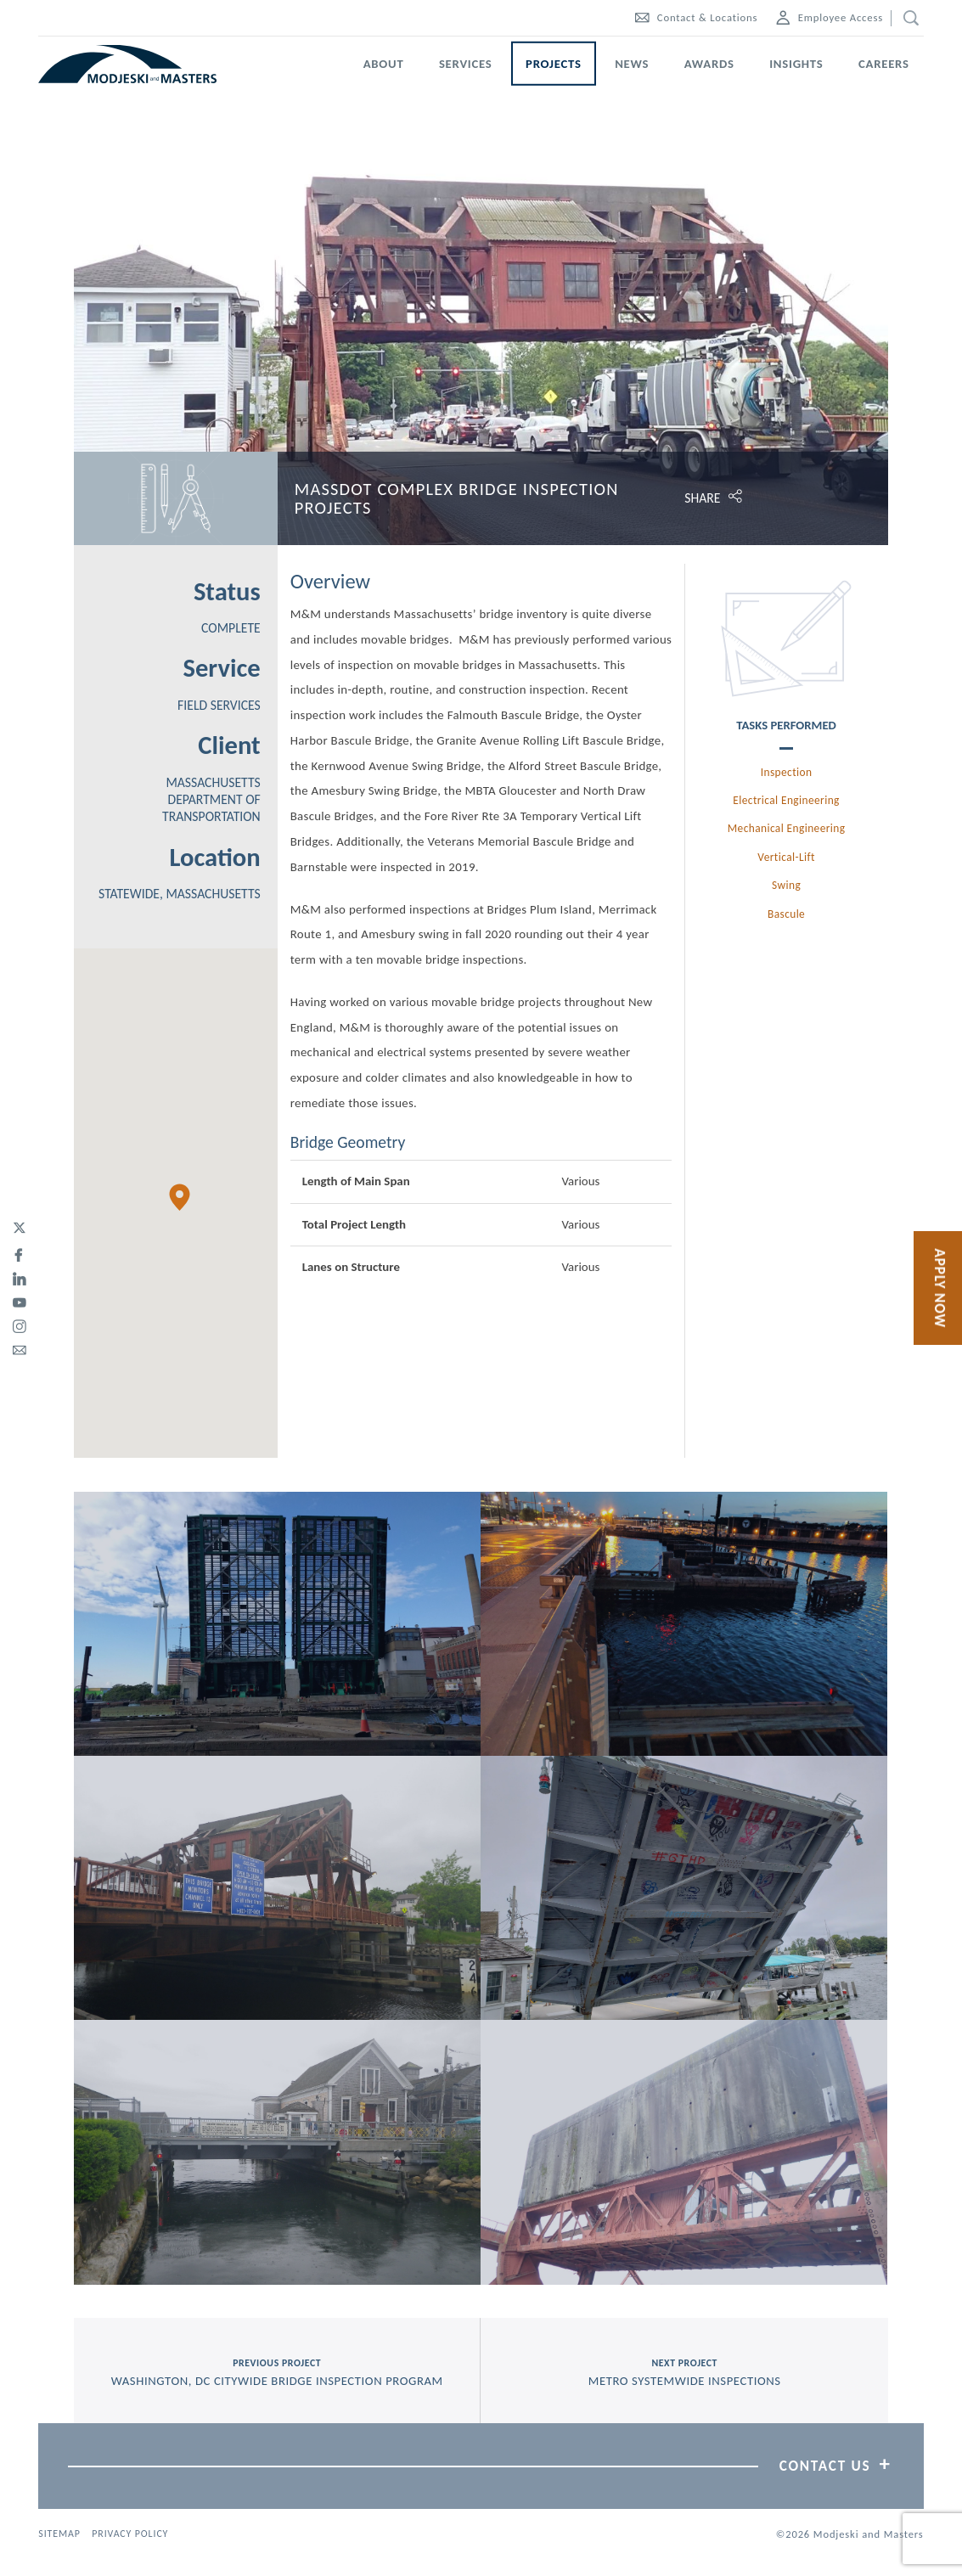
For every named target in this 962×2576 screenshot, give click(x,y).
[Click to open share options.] (786, 498)
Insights (796, 63)
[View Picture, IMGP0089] (277, 1888)
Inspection (787, 772)
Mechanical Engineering (787, 828)
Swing (786, 885)
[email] (19, 1347)
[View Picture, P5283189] (684, 2152)
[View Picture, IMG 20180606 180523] (277, 1624)
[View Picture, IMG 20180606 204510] (684, 1624)
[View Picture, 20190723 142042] (684, 1888)
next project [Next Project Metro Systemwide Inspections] (684, 2372)
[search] (907, 18)
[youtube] (19, 1300)
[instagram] (19, 1323)
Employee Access (829, 17)
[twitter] (19, 1228)
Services (465, 63)
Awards (709, 63)
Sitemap (59, 2533)
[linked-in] (19, 1276)
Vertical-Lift (785, 857)
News (632, 63)
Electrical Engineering (786, 800)
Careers (883, 63)
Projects (554, 63)
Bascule (786, 914)
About (383, 63)
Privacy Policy (130, 2533)
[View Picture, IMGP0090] (277, 2152)
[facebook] (19, 1252)
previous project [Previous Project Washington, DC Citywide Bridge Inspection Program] (276, 2372)
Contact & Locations (696, 17)
